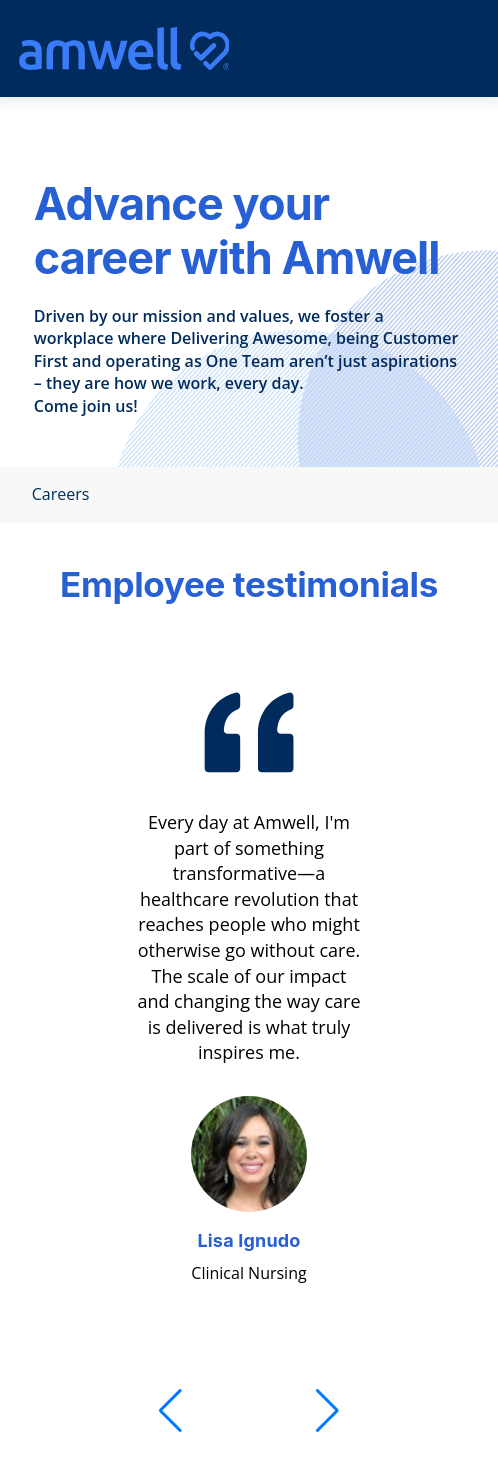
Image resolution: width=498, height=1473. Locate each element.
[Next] (327, 1411)
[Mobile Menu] (426, 48)
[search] (377, 48)
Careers (54, 494)
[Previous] (170, 1411)
